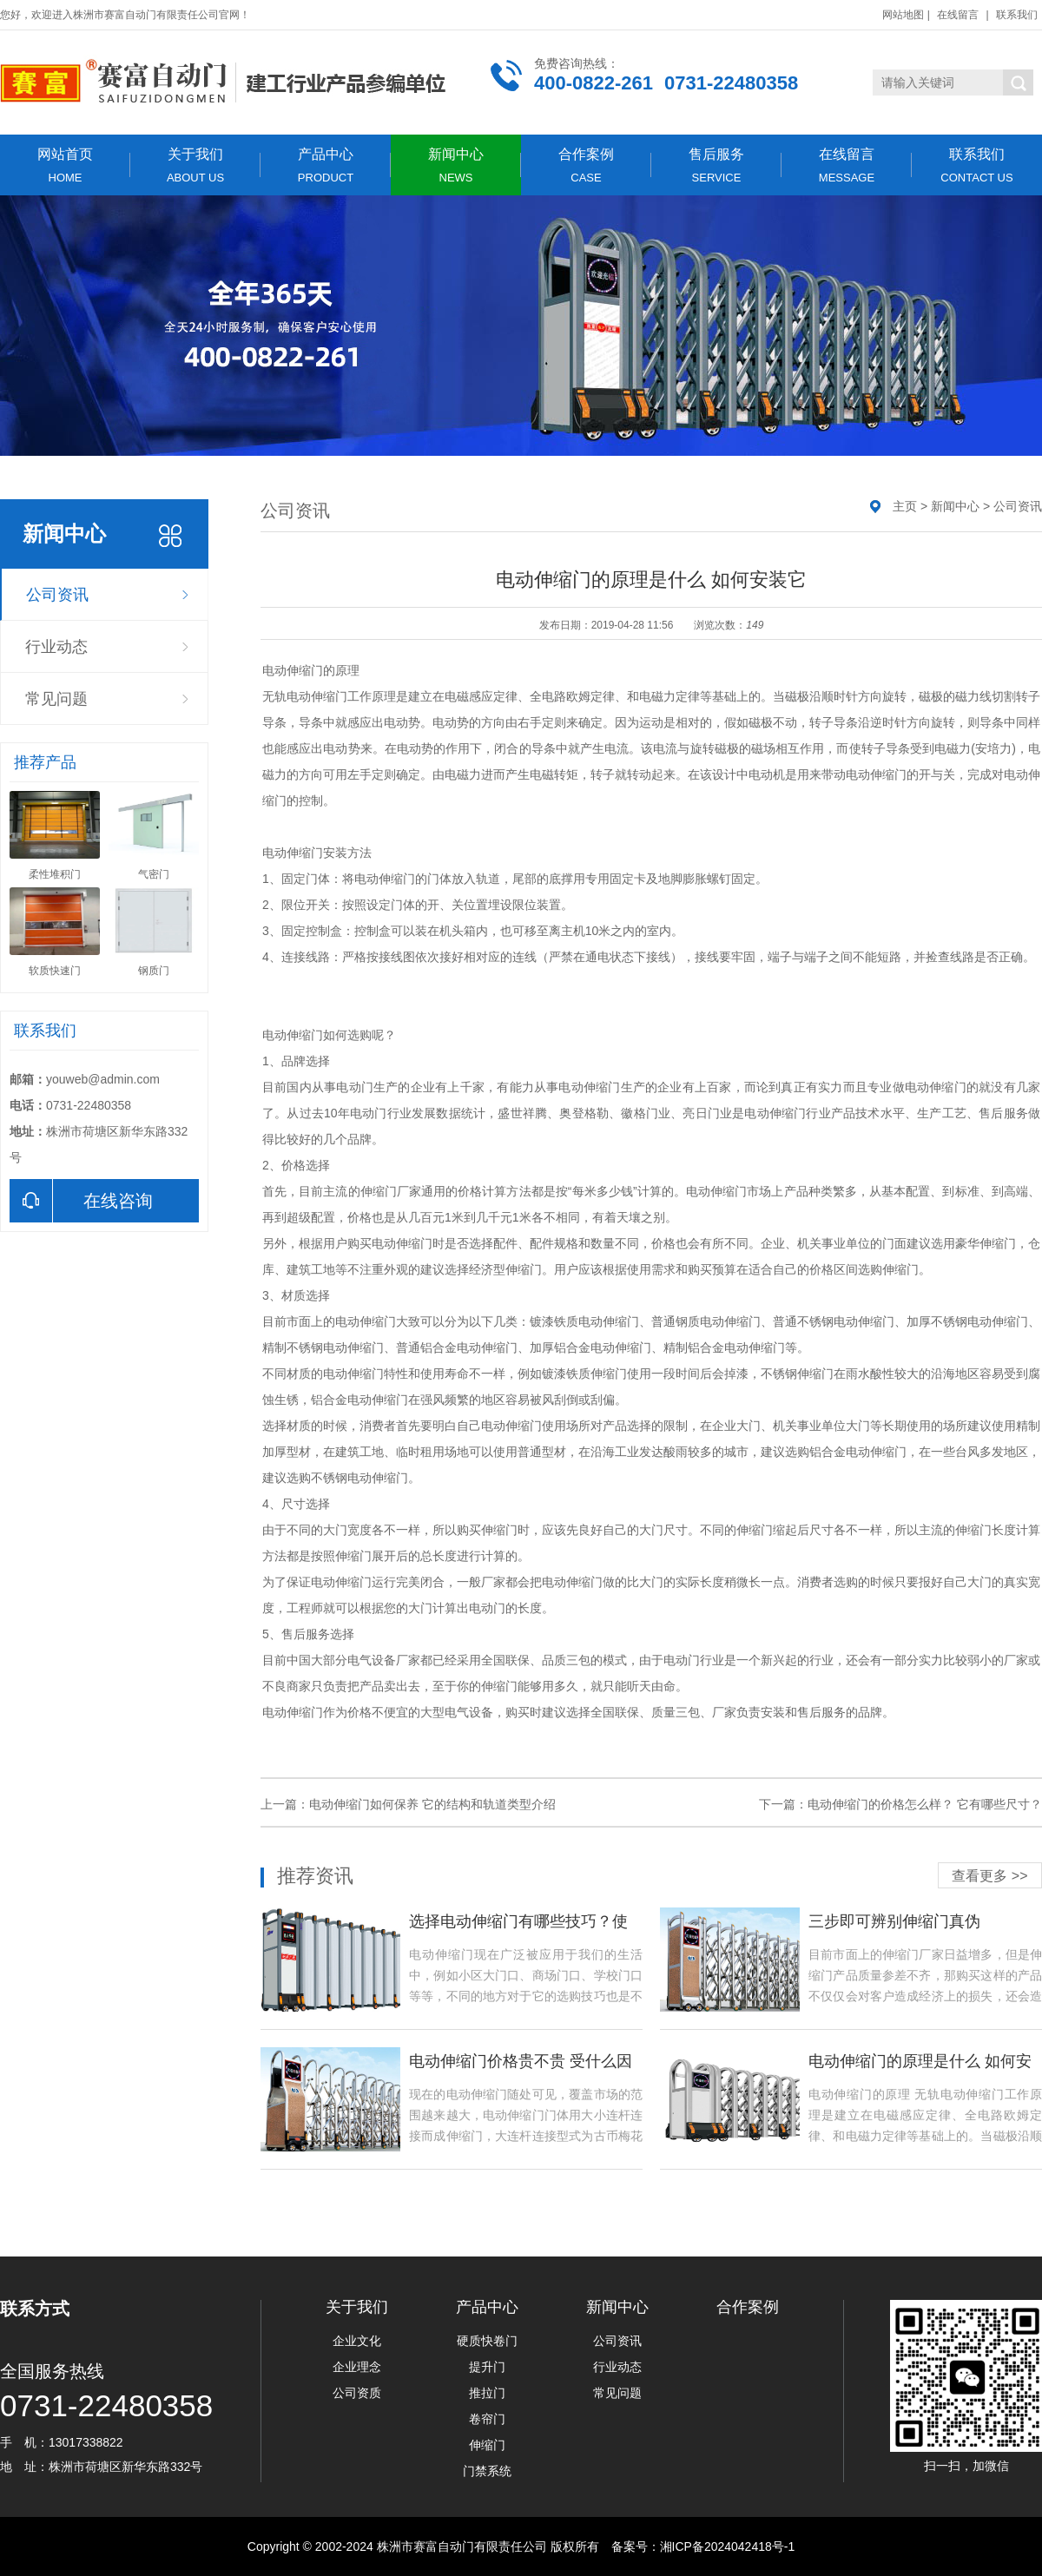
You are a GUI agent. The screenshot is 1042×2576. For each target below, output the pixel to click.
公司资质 (357, 2393)
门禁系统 (487, 2471)
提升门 (487, 2367)
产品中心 (325, 165)
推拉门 (487, 2393)
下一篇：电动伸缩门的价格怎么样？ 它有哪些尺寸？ (900, 1804)
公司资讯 (57, 594)
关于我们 (195, 165)
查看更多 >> (989, 1875)
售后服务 (716, 165)
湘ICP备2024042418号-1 (727, 2546)
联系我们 (1017, 15)
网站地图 (903, 15)
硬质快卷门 (487, 2341)
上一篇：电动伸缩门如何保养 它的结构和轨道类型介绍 (408, 1804)
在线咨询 (81, 1200)
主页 (905, 506)
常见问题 (56, 699)
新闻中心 (456, 165)
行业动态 (56, 647)
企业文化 (357, 2341)
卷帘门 (487, 2419)
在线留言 (958, 15)
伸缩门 (487, 2445)
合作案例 (586, 165)
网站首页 (65, 165)
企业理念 (357, 2367)
